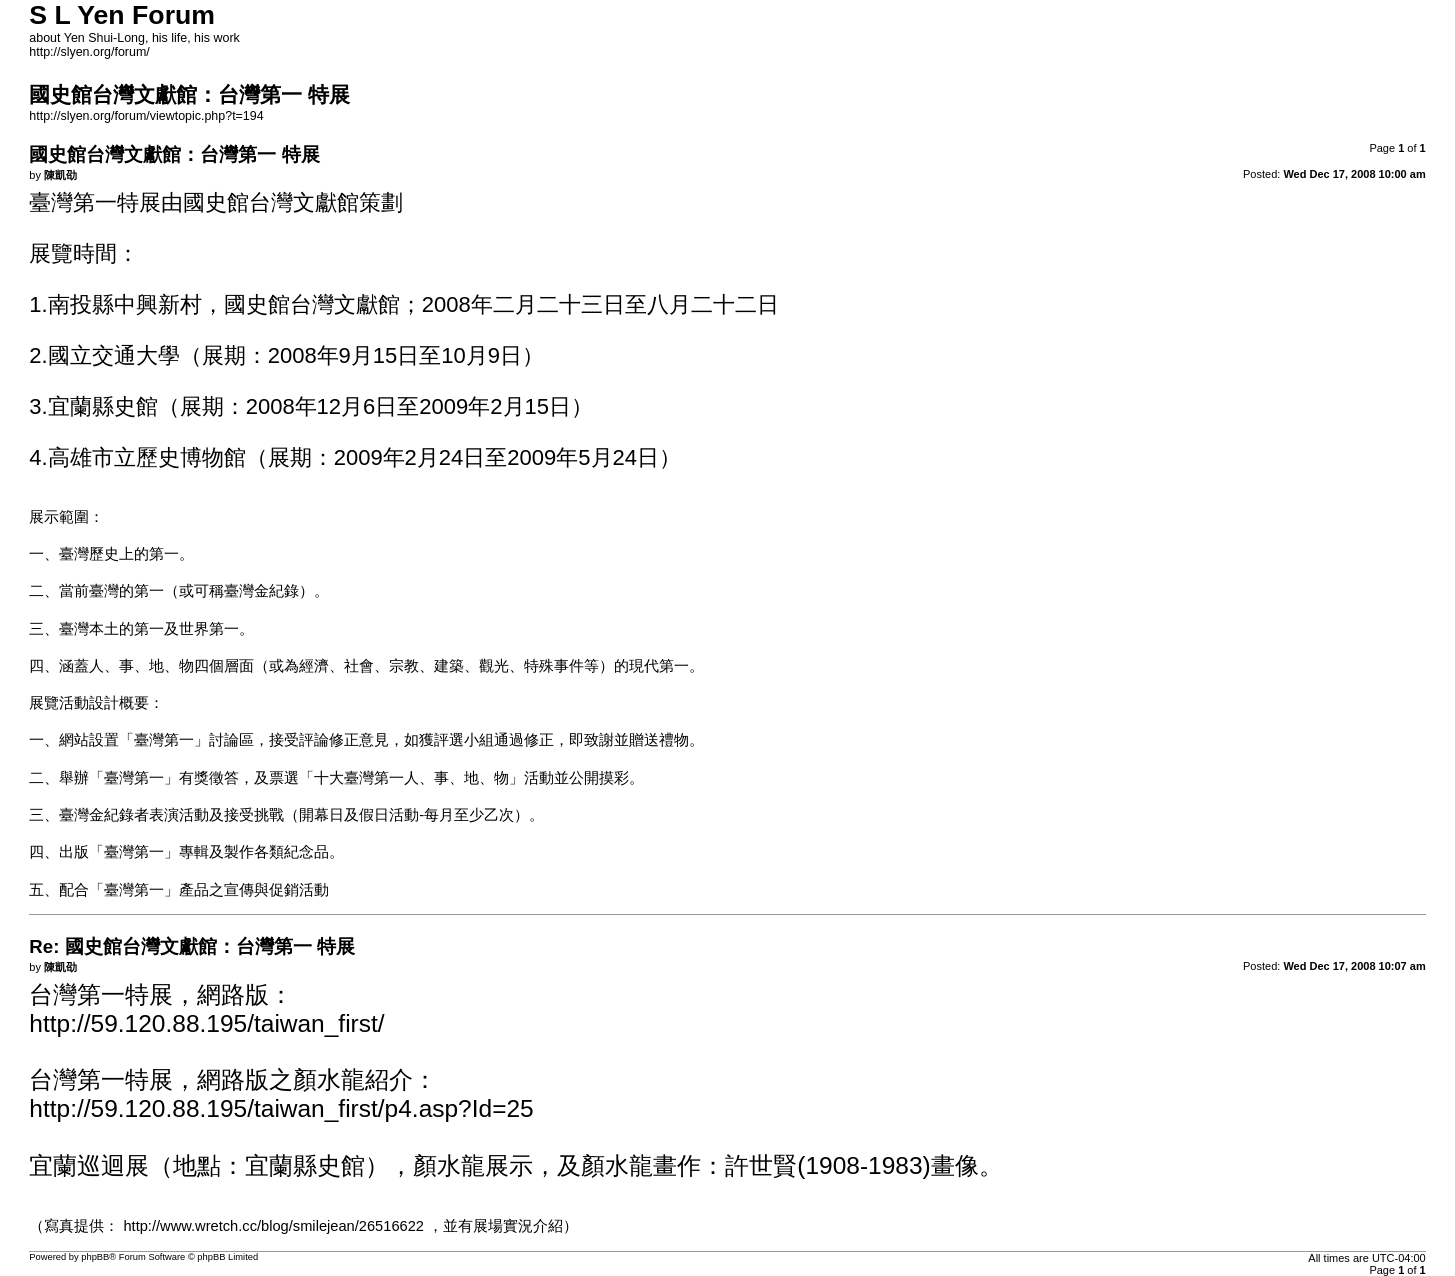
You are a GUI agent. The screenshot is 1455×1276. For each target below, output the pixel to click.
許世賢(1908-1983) (827, 1165)
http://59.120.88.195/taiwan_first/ (206, 1023)
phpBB (95, 1257)
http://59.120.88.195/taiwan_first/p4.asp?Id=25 (281, 1108)
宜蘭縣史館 (305, 1165)
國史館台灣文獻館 (271, 202)
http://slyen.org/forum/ (89, 52)
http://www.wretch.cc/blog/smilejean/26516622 (273, 1226)
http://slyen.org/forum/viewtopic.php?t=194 (146, 116)
